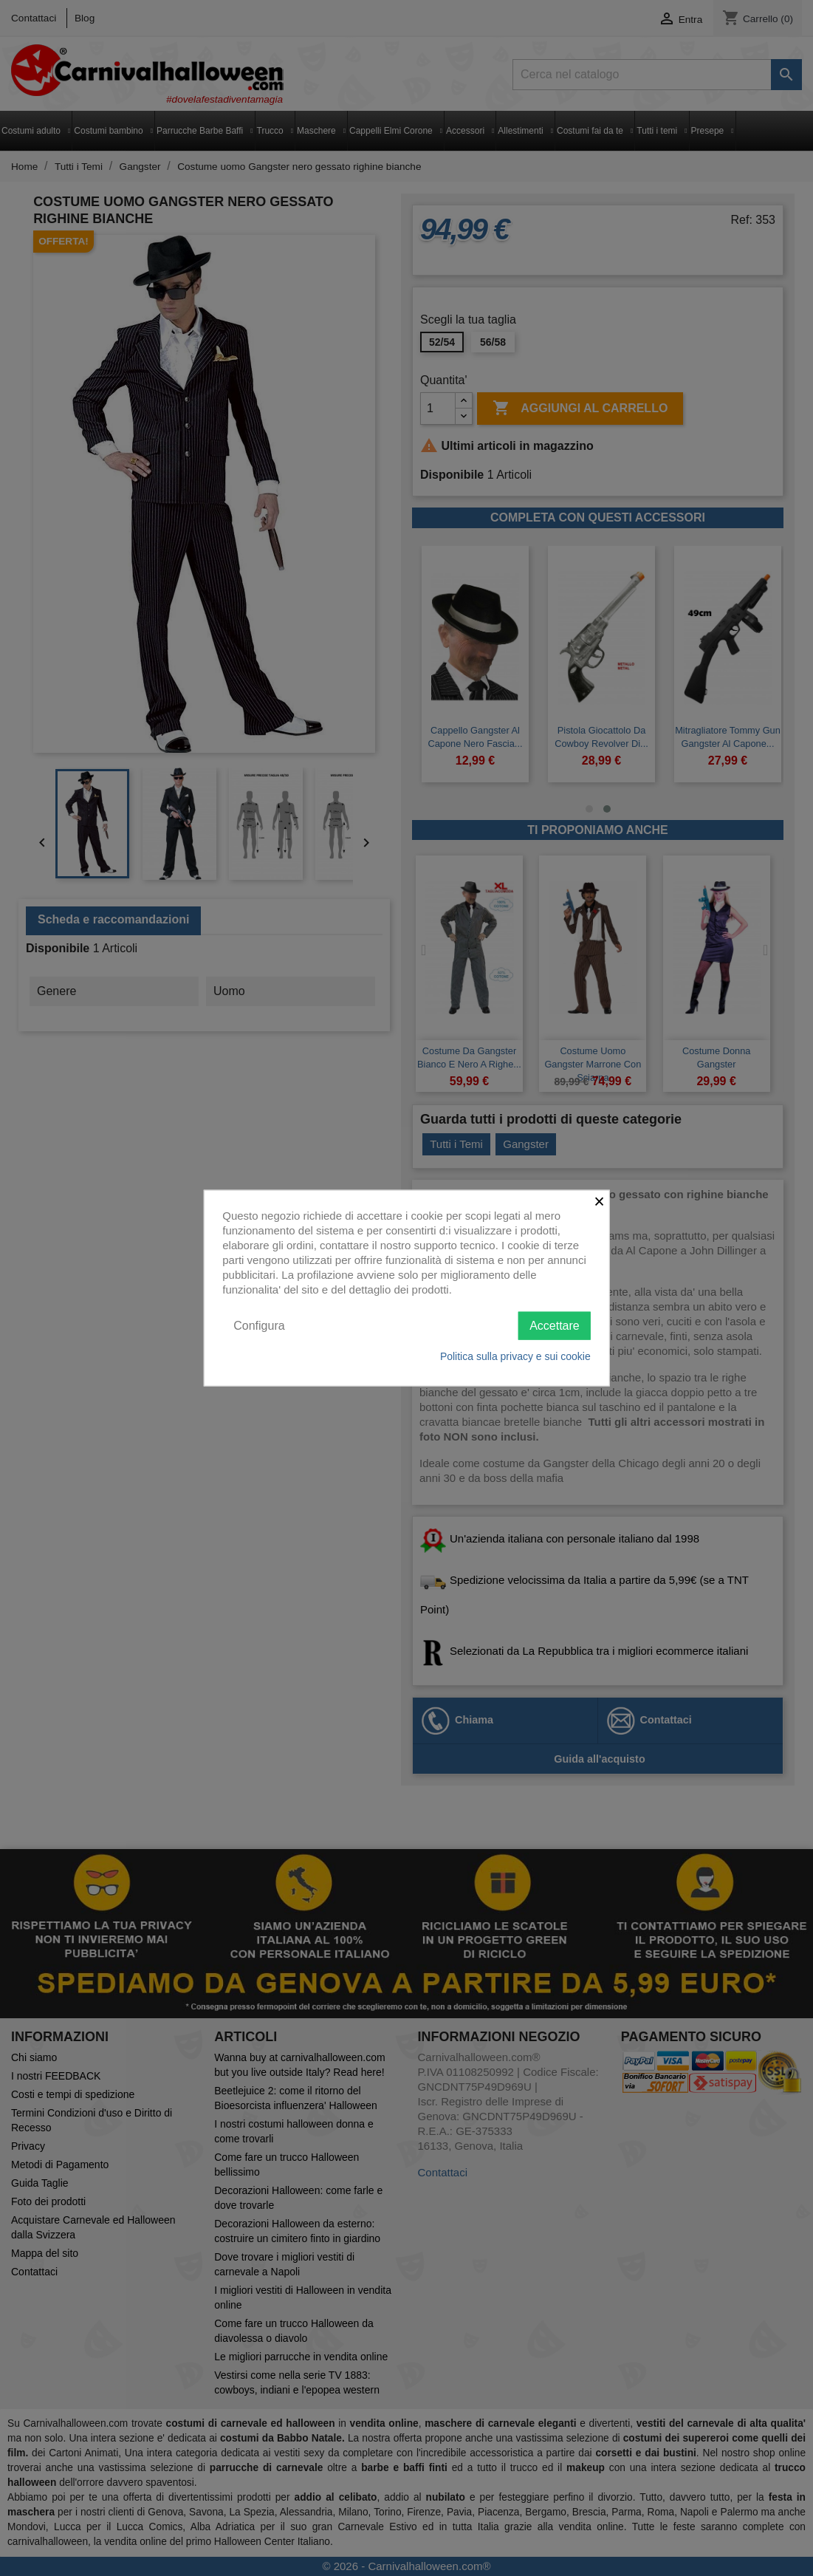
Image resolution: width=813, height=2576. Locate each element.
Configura (258, 1325)
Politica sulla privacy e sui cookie (515, 1356)
